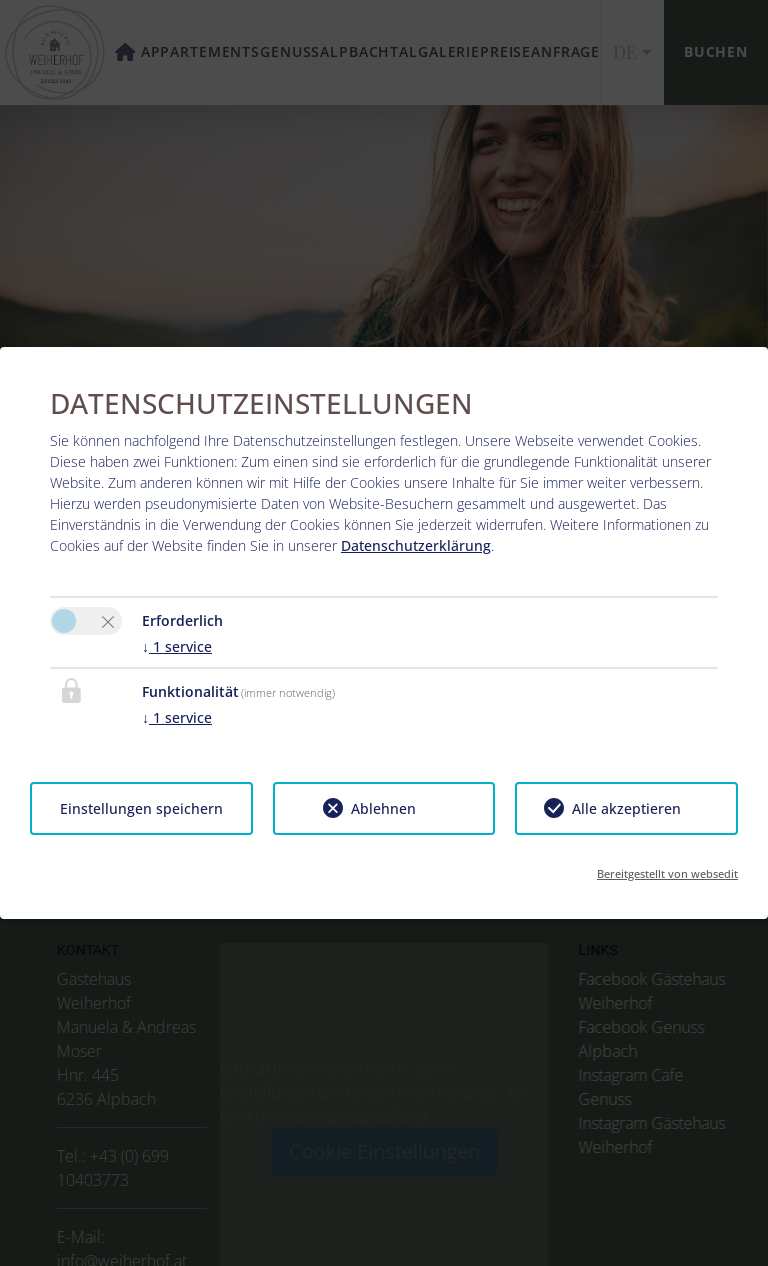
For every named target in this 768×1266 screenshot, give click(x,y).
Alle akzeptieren (626, 808)
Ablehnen (383, 808)
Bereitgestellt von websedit (667, 873)
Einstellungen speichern (141, 808)
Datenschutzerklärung (416, 545)
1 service (177, 646)
